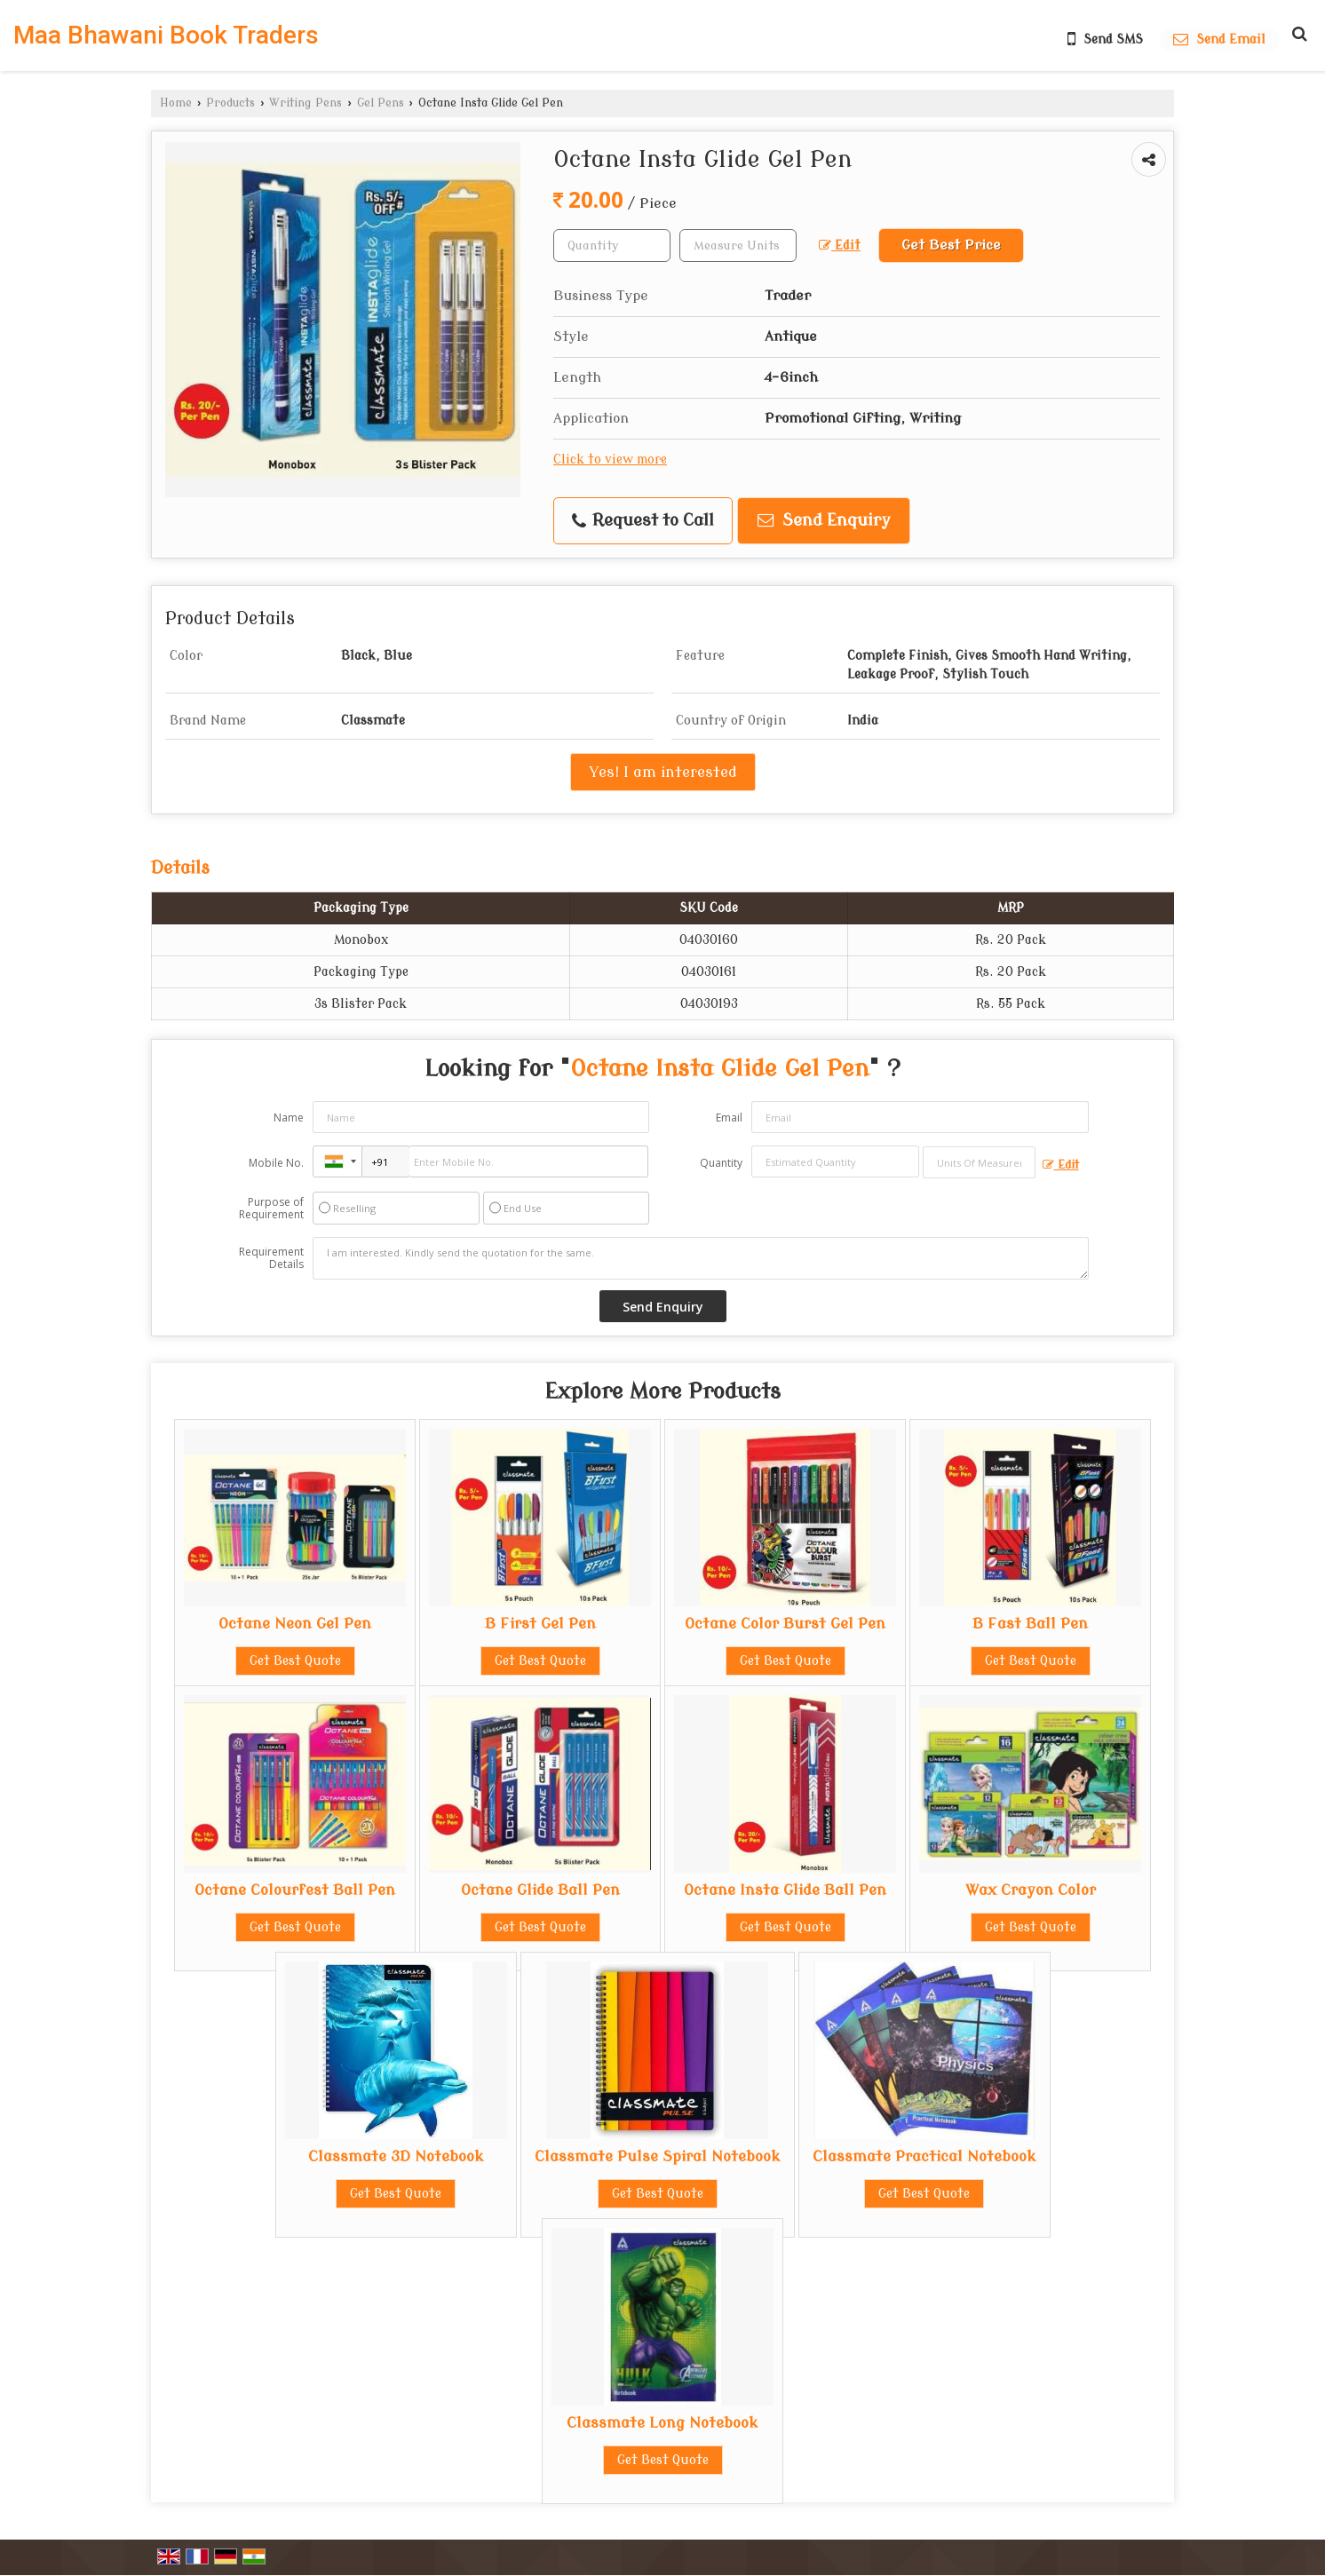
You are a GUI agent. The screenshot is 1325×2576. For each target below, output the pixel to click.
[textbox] (738, 245)
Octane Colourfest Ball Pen (294, 1890)
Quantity (721, 1162)
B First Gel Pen (540, 1623)
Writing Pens (305, 103)
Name (289, 1117)
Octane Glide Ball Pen (540, 1890)
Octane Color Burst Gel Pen (785, 1623)
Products (230, 103)
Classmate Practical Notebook (924, 2156)
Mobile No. (276, 1162)
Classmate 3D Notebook (396, 2156)
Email (729, 1117)
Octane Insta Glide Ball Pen (785, 1890)
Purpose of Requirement (271, 1208)
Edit (840, 245)
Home (176, 103)
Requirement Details (271, 1258)
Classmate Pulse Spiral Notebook (658, 2156)
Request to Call (643, 520)
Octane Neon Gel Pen (294, 1623)
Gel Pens (380, 103)
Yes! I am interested (663, 772)
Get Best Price (951, 245)
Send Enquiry (824, 520)
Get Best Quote (295, 1661)
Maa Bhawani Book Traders (166, 35)
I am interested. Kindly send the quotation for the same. (701, 1258)
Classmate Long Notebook (662, 2422)
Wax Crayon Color (1030, 1890)
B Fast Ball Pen (1030, 1623)
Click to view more (610, 459)
